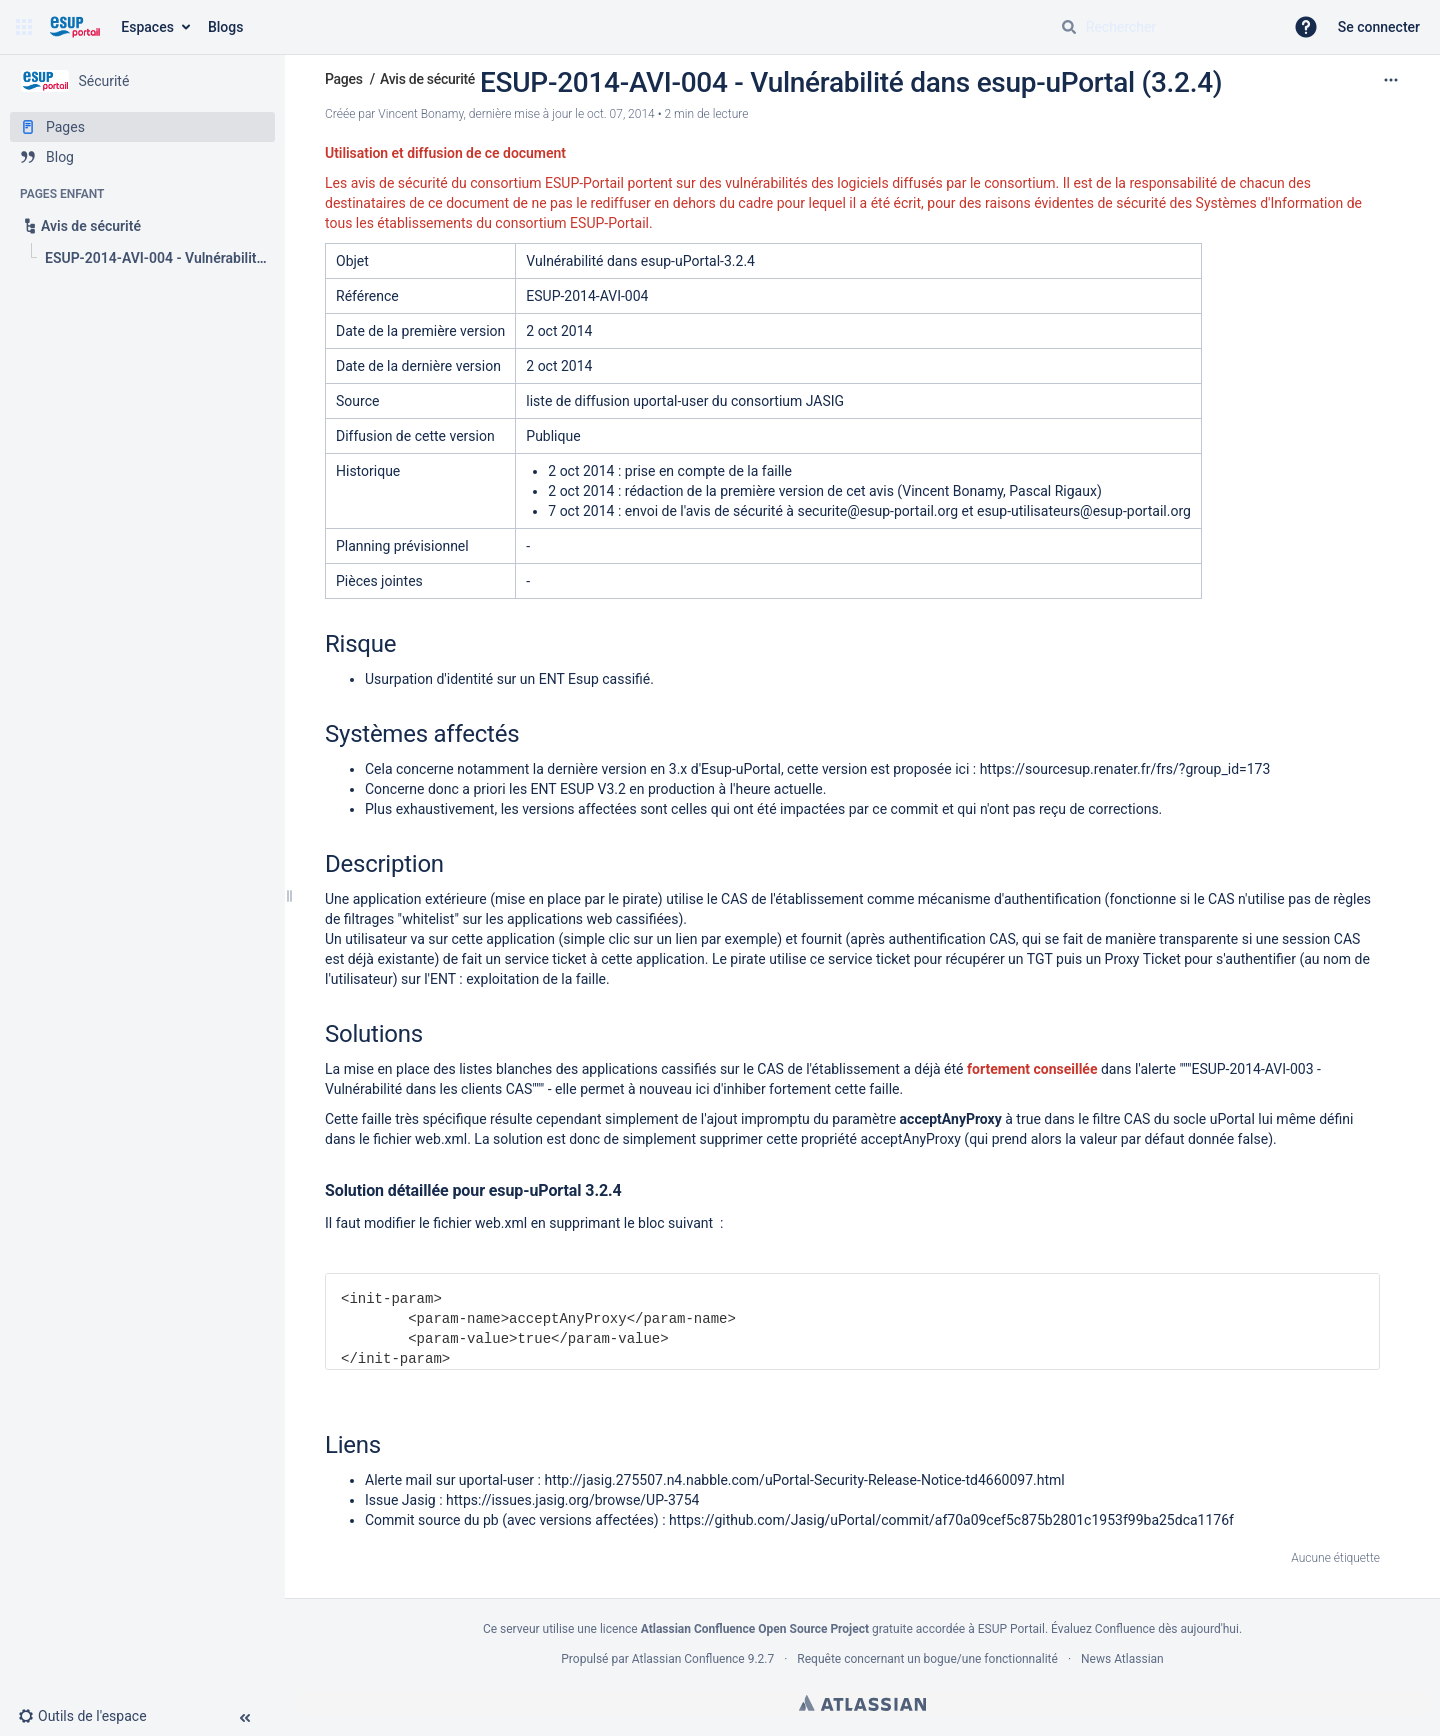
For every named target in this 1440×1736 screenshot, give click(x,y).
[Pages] (142, 127)
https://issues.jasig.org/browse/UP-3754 (572, 1500)
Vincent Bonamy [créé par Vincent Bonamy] (420, 114)
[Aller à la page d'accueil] (74, 27)
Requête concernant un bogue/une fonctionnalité (927, 1659)
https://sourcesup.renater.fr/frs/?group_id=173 (1125, 769)
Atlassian (862, 1703)
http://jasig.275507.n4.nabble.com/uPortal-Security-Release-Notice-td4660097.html (804, 1480)
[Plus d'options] (1391, 80)
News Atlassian (1122, 1659)
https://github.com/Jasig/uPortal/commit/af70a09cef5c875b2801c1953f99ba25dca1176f (951, 1520)
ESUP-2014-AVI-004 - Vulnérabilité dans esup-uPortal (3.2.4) (851, 82)
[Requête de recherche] (1164, 27)
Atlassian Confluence (688, 1659)
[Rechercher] (1069, 27)
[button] (24, 27)
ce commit (905, 809)
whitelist (428, 919)
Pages (344, 79)
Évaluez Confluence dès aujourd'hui (1145, 1629)
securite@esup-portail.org (877, 511)
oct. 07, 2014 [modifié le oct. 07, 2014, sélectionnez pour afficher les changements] (621, 114)
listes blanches (504, 1069)
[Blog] (142, 157)
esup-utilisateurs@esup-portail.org (1084, 511)
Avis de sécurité (427, 79)
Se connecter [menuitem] (1379, 27)
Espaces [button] (147, 27)
